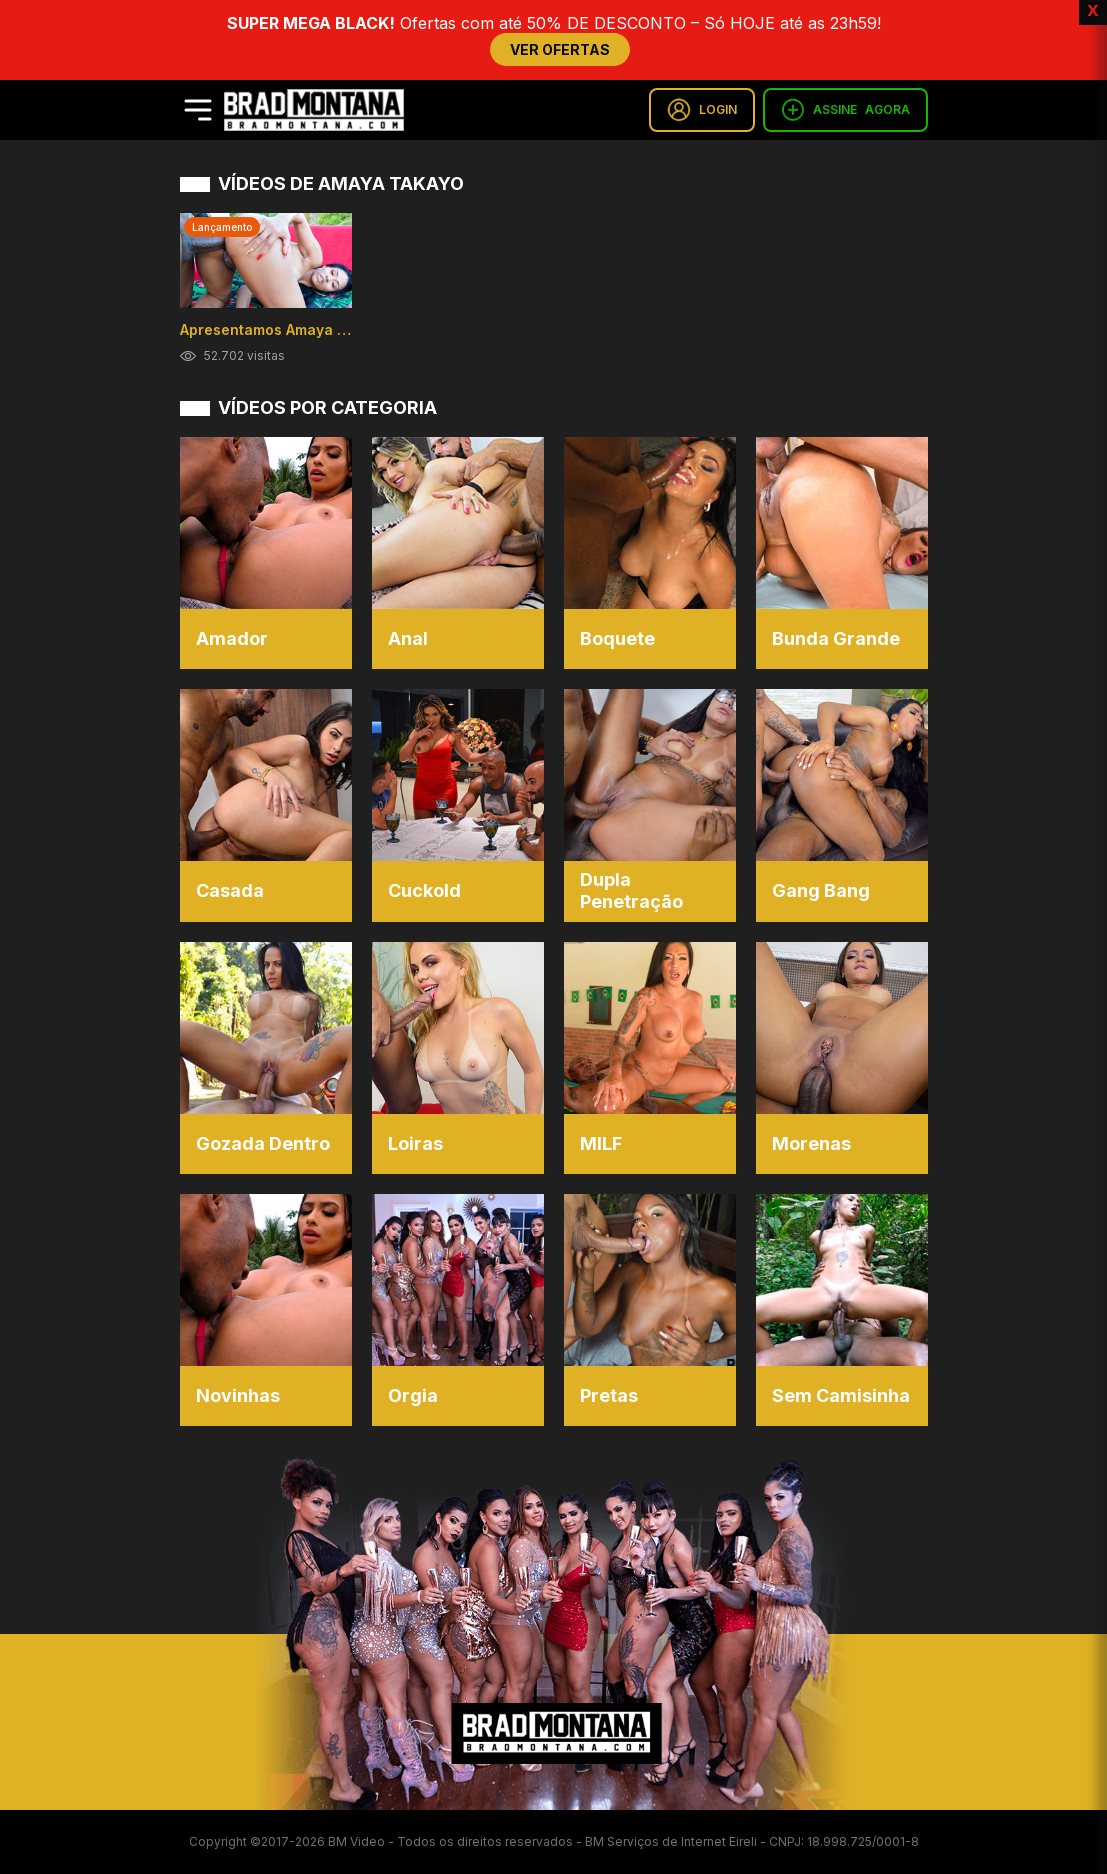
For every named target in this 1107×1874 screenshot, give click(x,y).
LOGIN (702, 110)
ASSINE (845, 110)
